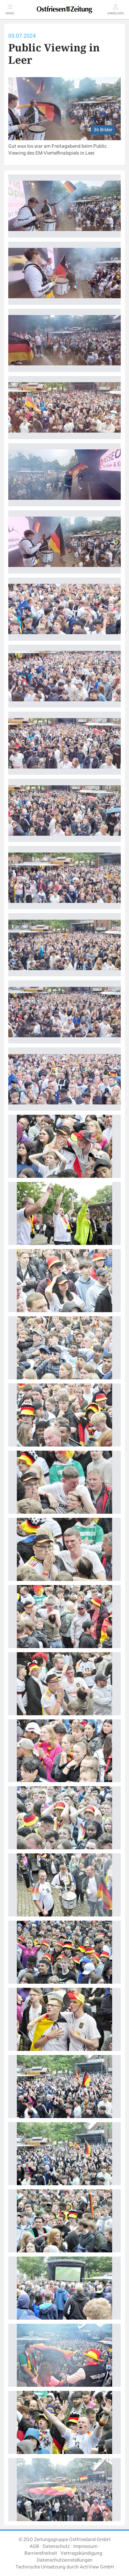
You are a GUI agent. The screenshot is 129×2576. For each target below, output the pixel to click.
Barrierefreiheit (40, 2553)
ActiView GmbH (97, 2567)
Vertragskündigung (81, 2553)
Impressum (85, 2546)
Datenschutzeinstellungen (65, 2560)
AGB (34, 2546)
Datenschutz (56, 2546)
